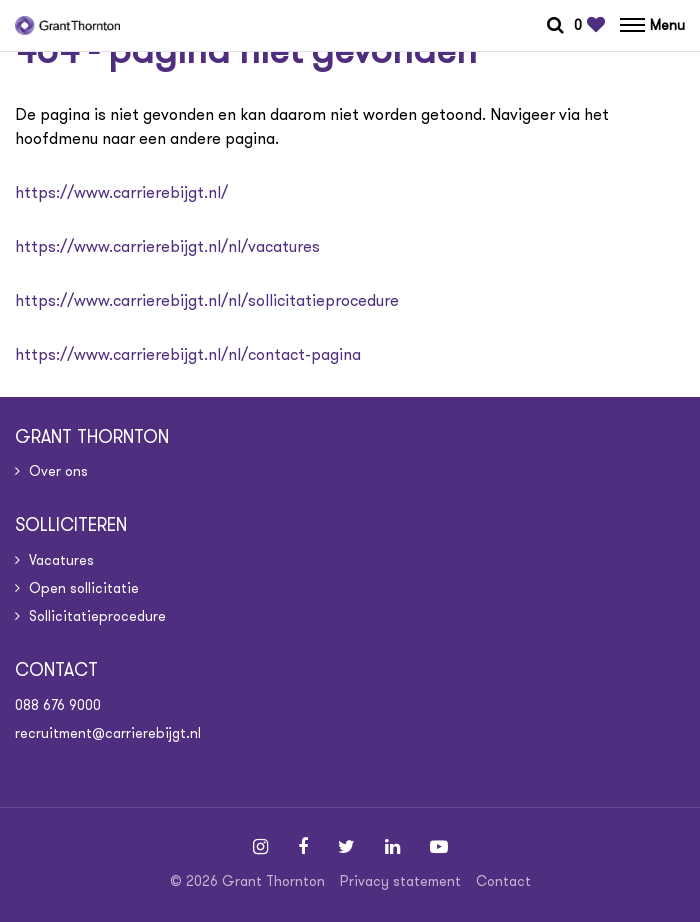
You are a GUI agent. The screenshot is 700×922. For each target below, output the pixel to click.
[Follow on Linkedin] (392, 847)
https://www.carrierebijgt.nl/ (121, 192)
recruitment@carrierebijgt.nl (108, 733)
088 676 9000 (58, 705)
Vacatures (61, 560)
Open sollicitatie (84, 588)
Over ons (58, 471)
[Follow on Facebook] (303, 847)
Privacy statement (400, 881)
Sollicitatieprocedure (97, 616)
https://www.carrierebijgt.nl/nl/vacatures (167, 246)
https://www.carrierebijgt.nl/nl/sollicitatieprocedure (207, 300)
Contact (503, 881)
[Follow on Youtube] (439, 847)
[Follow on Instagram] (260, 847)
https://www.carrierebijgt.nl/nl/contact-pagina (188, 354)
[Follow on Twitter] (346, 847)
